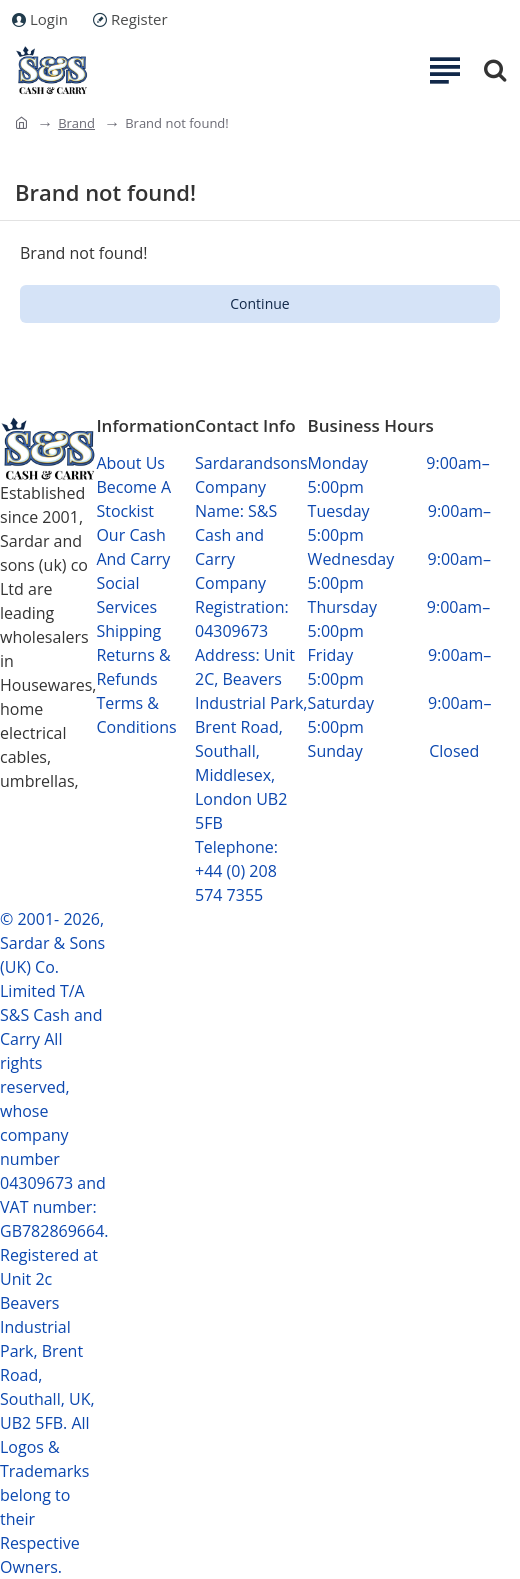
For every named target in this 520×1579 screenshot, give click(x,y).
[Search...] (495, 70)
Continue (259, 303)
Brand (76, 123)
